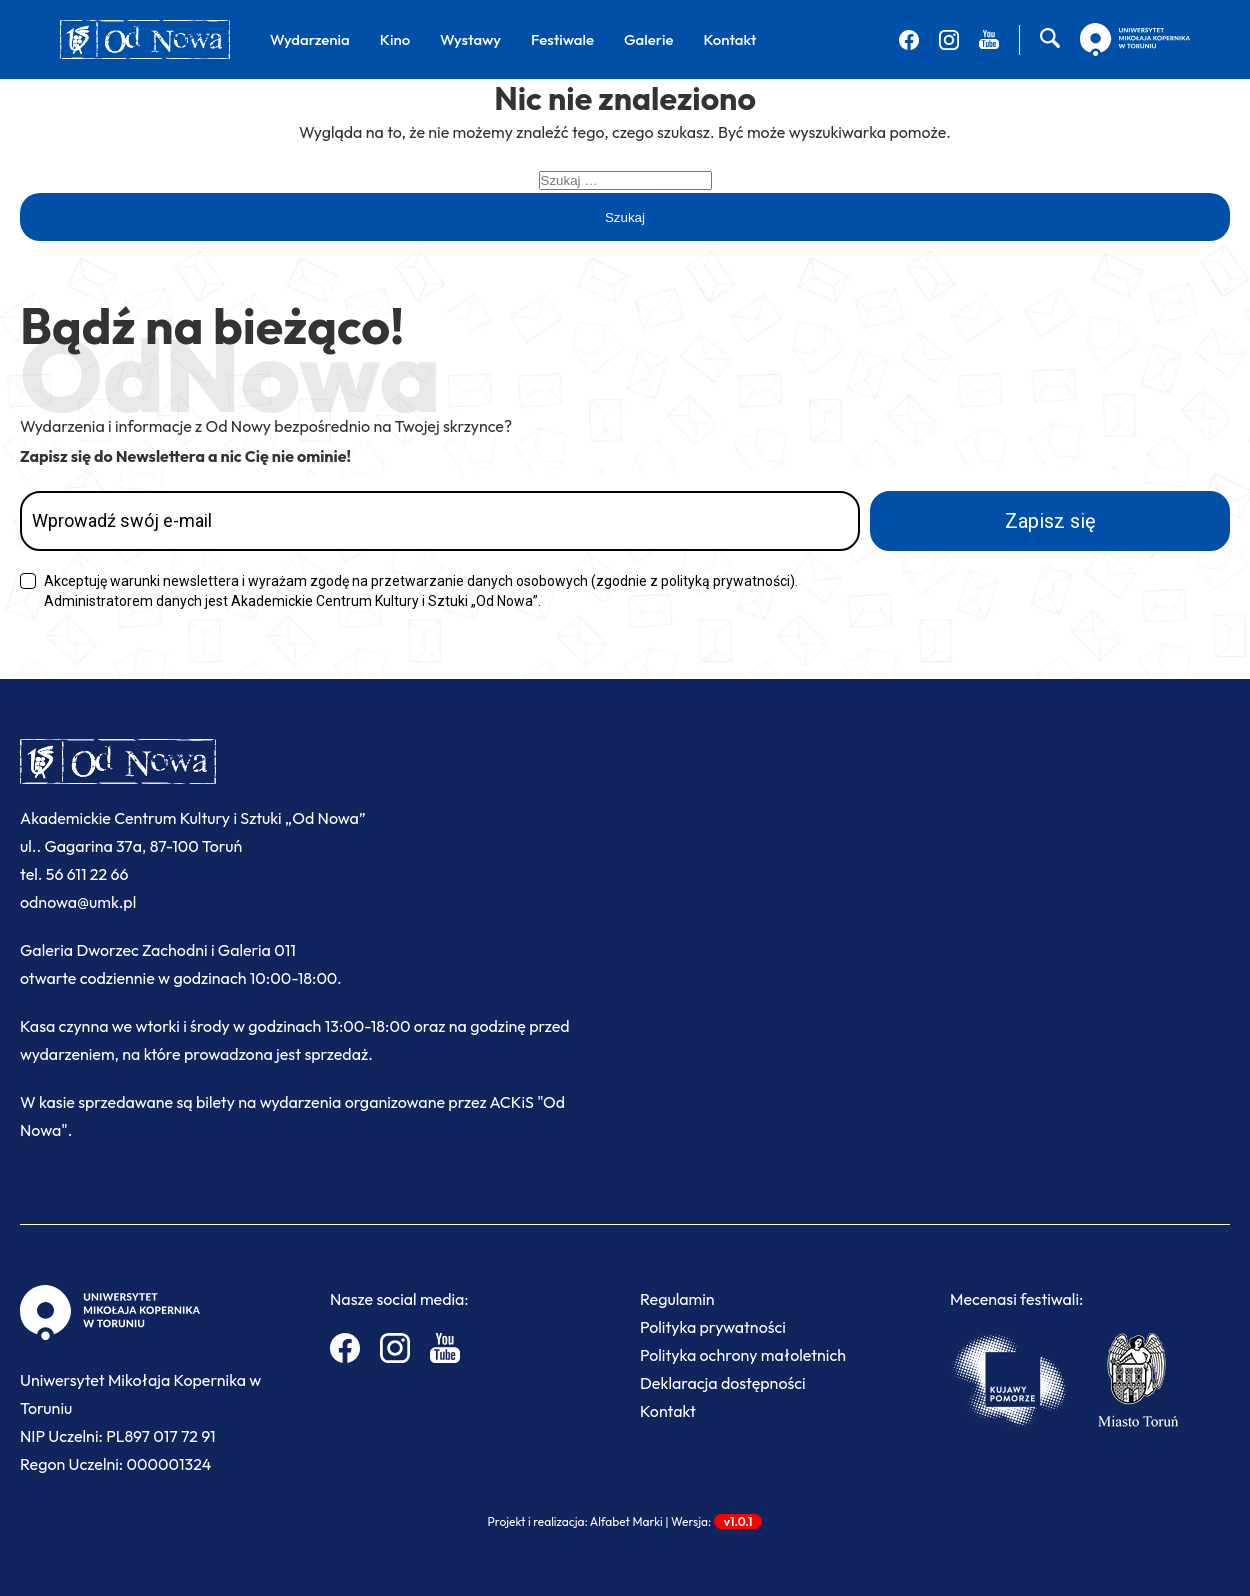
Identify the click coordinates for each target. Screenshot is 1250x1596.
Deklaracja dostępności (723, 1383)
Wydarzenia (310, 39)
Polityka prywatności (713, 1327)
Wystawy (470, 39)
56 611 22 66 (87, 874)
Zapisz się (1050, 521)
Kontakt (729, 39)
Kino (395, 39)
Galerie (648, 39)
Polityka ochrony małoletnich (743, 1355)
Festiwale (562, 39)
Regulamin (677, 1299)
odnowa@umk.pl (78, 902)
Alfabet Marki (626, 1521)
